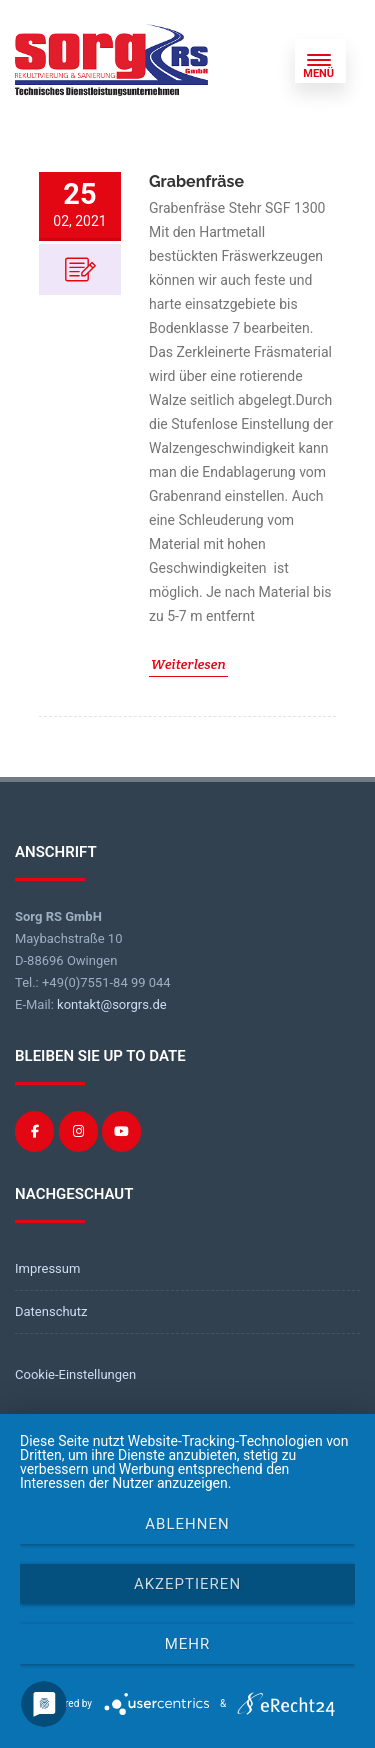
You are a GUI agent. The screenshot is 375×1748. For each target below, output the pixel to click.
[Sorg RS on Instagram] (78, 1131)
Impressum (47, 1268)
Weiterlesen (188, 664)
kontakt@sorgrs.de (112, 1004)
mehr (188, 1644)
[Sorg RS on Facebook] (34, 1131)
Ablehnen (187, 1524)
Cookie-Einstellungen (75, 1374)
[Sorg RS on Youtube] (121, 1131)
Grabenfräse (196, 181)
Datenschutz (51, 1311)
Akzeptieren (187, 1584)
